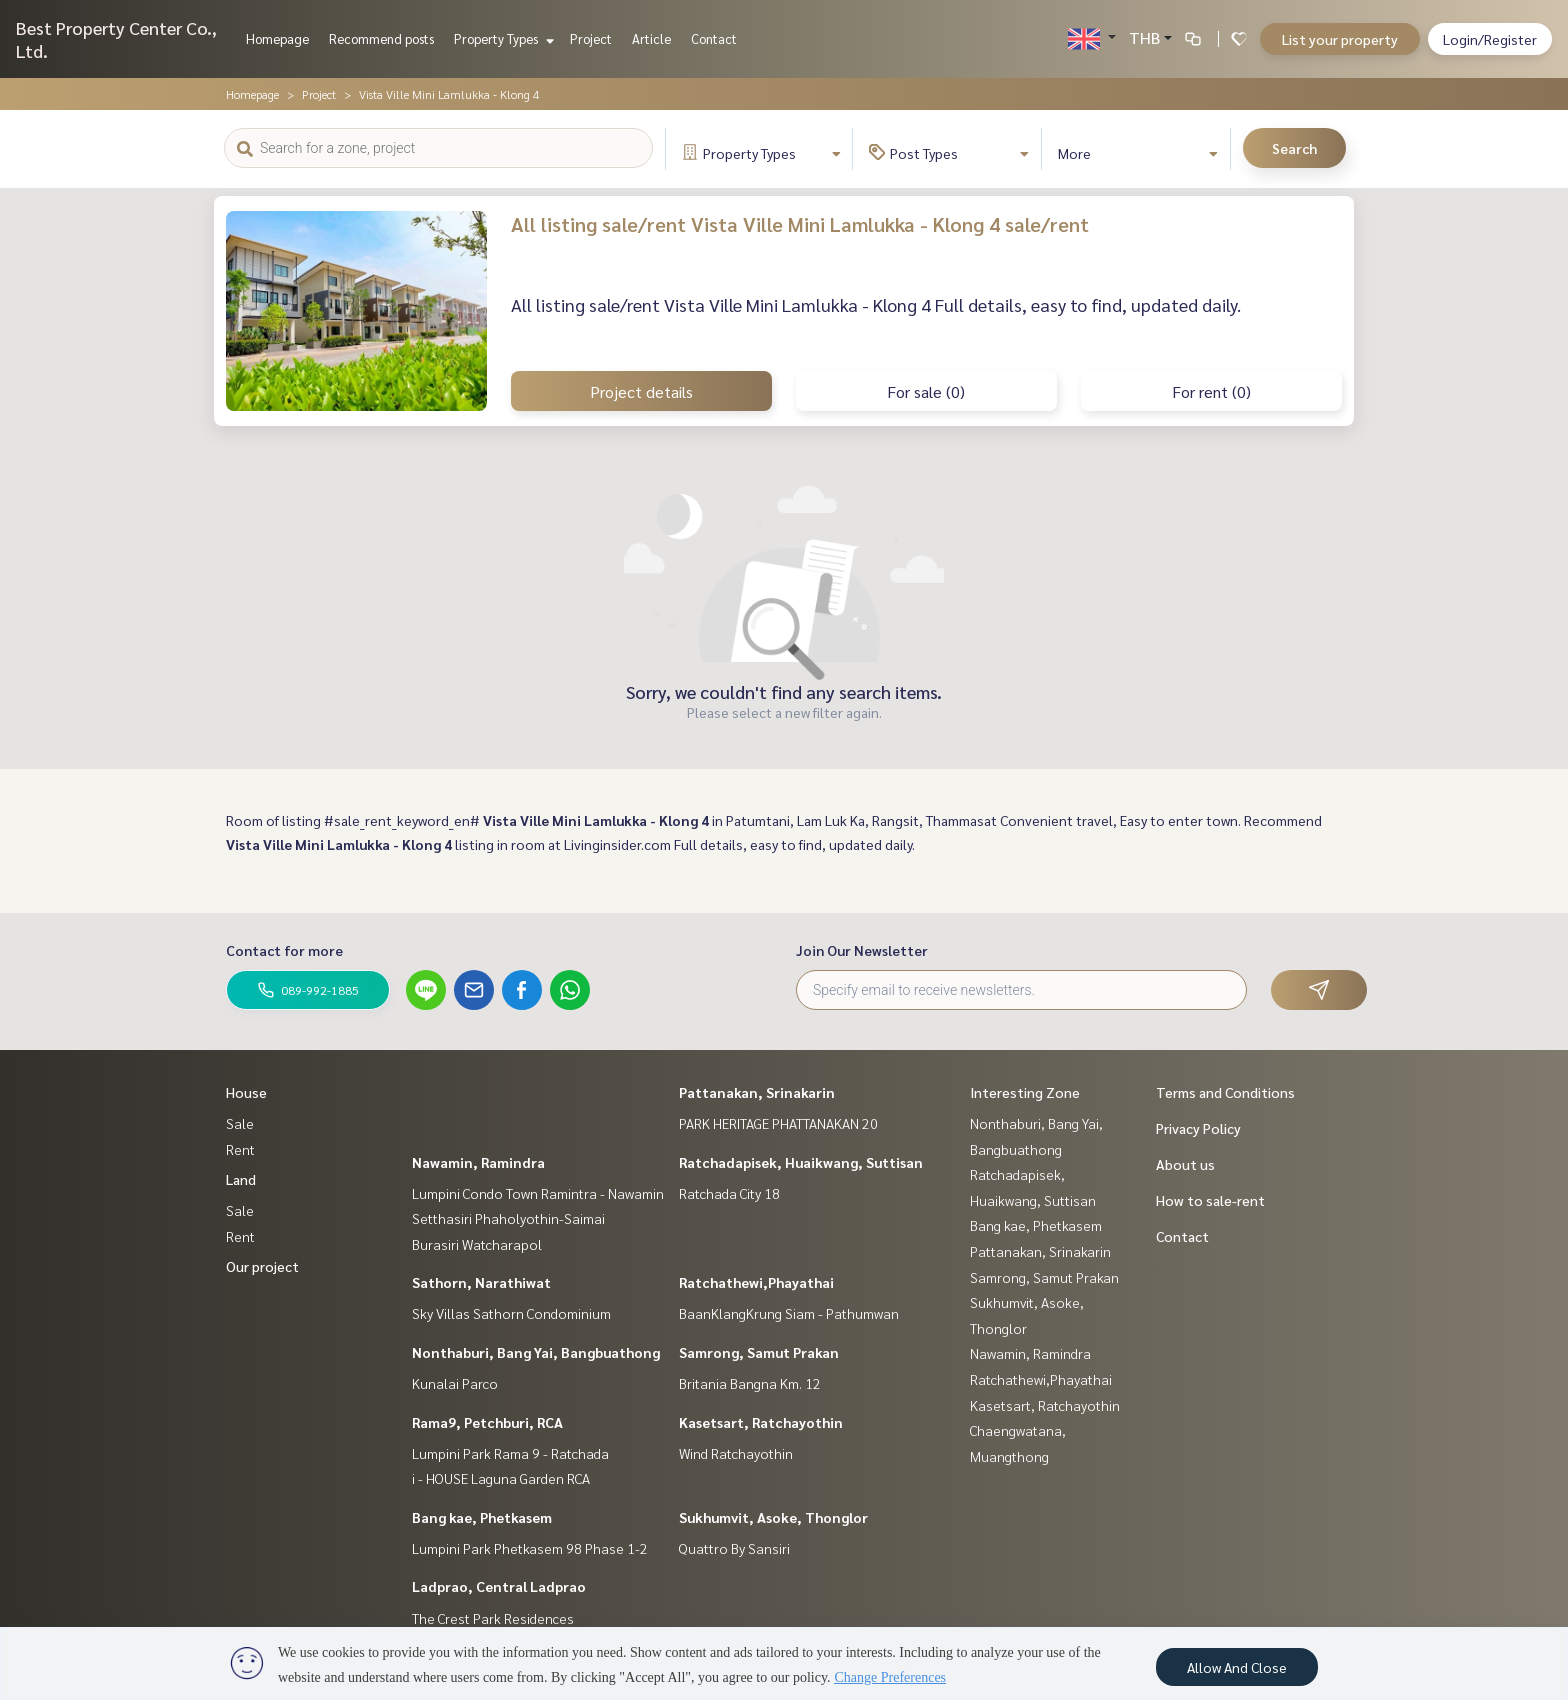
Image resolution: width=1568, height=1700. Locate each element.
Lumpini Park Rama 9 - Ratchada (510, 1453)
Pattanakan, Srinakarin (757, 1092)
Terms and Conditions (1225, 1092)
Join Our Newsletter (862, 950)
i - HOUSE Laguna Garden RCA (501, 1478)
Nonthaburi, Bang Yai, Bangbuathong (536, 1352)
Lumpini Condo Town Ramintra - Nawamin (538, 1193)
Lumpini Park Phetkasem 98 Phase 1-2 (530, 1548)
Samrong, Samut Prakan (759, 1352)
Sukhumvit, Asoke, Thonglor (773, 1517)
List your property (1340, 39)
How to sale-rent (1210, 1200)
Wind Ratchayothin (736, 1453)
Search (1294, 148)
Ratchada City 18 (729, 1193)
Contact (714, 38)
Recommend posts (381, 38)
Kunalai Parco (455, 1383)
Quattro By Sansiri (734, 1548)
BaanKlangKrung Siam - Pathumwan (789, 1313)
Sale (240, 1123)
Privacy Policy (1198, 1128)
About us (1185, 1164)
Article (651, 38)
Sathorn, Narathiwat (481, 1282)
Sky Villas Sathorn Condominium (511, 1313)
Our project (262, 1266)
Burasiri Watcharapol (477, 1244)
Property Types (501, 38)
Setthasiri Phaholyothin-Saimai (508, 1218)
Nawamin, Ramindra (478, 1162)
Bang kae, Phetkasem (482, 1517)
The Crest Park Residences (493, 1618)
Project (591, 38)
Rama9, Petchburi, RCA (487, 1422)
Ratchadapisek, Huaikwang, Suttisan (801, 1162)
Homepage (277, 38)
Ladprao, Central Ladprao (499, 1586)
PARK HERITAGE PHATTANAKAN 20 (778, 1123)
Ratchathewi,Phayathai (756, 1282)
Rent (240, 1149)
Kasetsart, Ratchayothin (761, 1422)
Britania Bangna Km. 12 (750, 1383)
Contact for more (284, 950)
